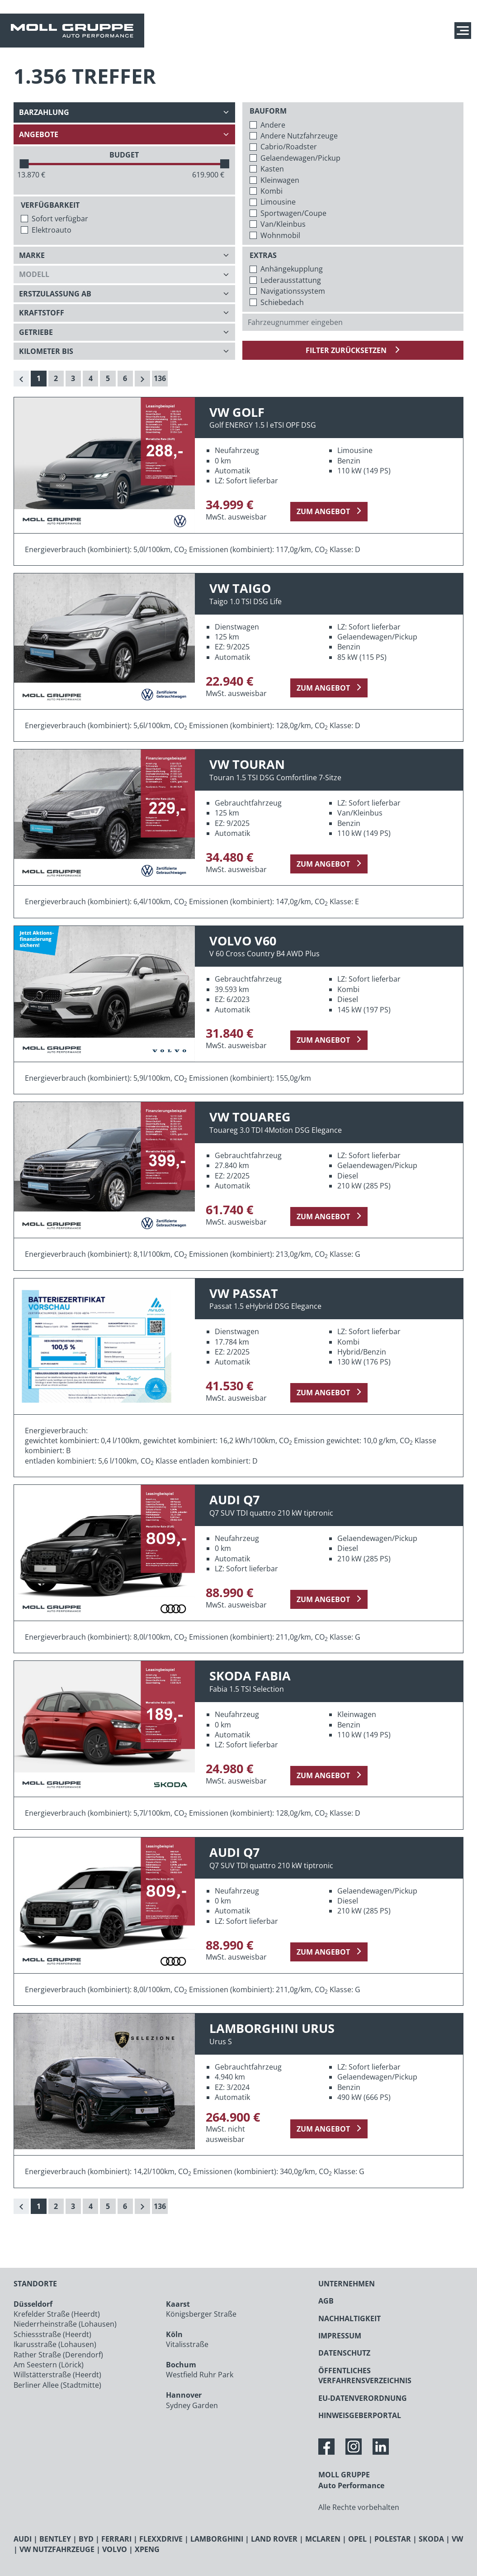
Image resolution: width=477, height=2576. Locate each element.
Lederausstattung (290, 280)
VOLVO (114, 2549)
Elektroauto (51, 230)
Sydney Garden (192, 2405)
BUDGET (124, 155)
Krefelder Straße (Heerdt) (57, 2314)
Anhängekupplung (291, 269)
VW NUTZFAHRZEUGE (56, 2549)
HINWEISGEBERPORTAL (359, 2415)
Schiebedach (282, 302)
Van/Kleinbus (283, 224)
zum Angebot (323, 511)
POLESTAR (392, 2539)
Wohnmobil (280, 235)
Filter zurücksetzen (347, 350)
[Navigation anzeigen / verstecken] (465, 30)
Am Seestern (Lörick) (49, 2365)
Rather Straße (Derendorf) (58, 2355)
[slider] (23, 163)
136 (160, 378)
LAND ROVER (274, 2539)
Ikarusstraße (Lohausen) (55, 2344)
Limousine (278, 202)
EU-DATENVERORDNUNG (362, 2398)
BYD (86, 2539)
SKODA (431, 2539)
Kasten (272, 169)
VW (457, 2539)
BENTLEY (55, 2539)
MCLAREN (322, 2539)
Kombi (271, 191)
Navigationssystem (292, 291)
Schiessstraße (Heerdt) (52, 2334)
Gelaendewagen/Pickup (300, 158)
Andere (272, 125)
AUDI (23, 2539)
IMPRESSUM (339, 2336)
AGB (326, 2301)
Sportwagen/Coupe (293, 213)
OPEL (357, 2539)
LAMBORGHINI (216, 2539)
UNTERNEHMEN (346, 2284)
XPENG (147, 2549)
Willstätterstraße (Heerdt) (57, 2375)
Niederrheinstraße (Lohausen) (65, 2324)
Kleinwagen (279, 180)
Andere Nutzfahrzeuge (299, 136)
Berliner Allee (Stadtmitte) (57, 2385)
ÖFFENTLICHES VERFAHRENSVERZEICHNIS (364, 2375)
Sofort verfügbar (60, 219)
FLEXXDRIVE (161, 2539)
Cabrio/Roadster (288, 147)
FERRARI (116, 2539)
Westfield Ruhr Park (199, 2375)
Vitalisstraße (187, 2344)
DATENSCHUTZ (344, 2353)
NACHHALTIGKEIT (349, 2318)
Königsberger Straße (201, 2314)
